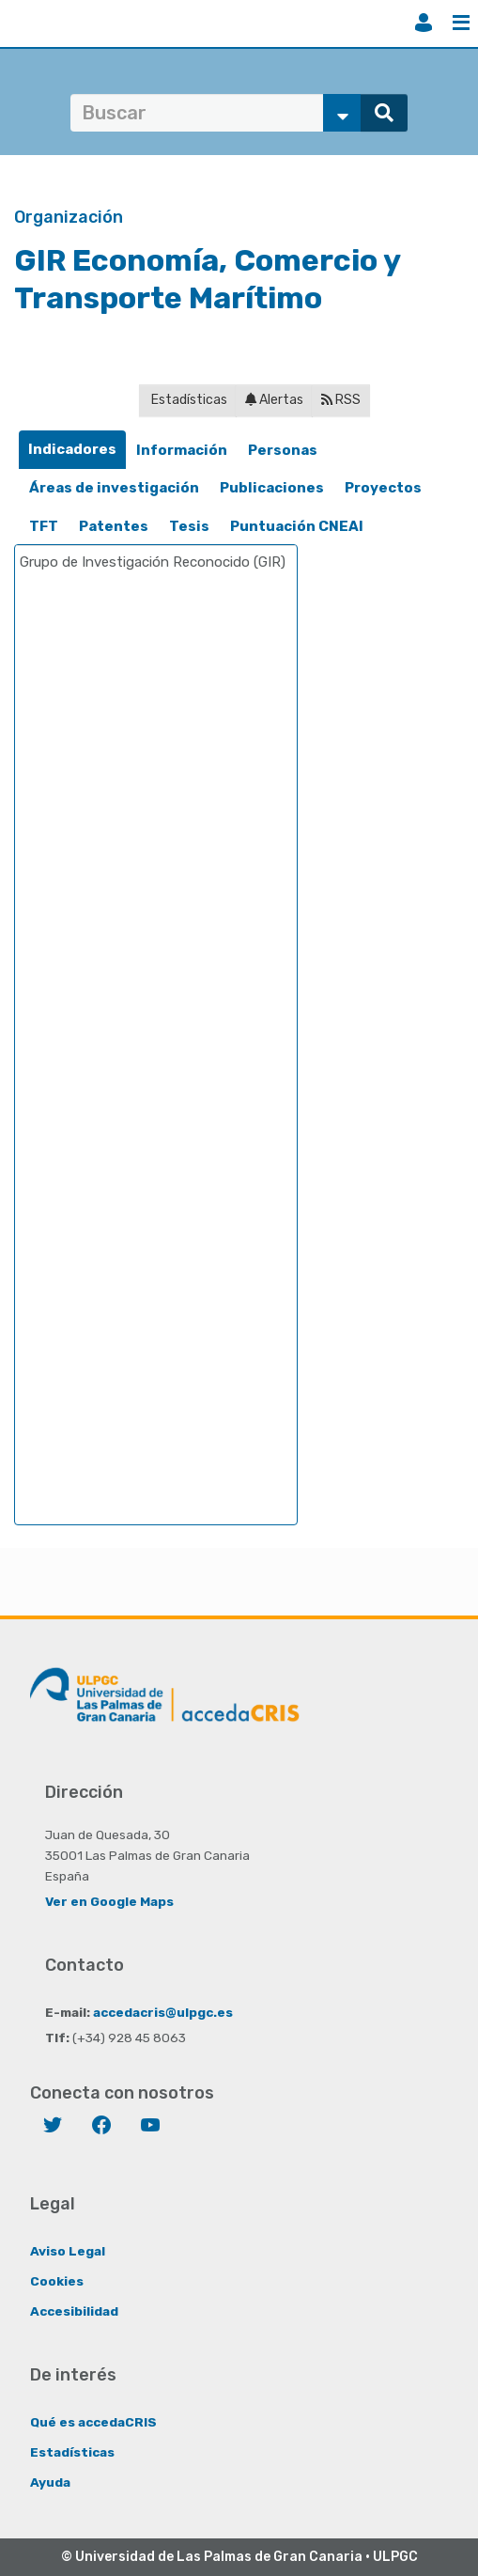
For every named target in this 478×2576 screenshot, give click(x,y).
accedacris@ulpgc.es (163, 2012)
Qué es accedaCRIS (93, 2421)
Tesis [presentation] (189, 526)
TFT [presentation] (43, 526)
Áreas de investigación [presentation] (114, 487)
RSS (341, 400)
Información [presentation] (181, 450)
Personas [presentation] (282, 450)
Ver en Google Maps (109, 1901)
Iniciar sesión (423, 22)
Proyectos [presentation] (383, 487)
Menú (461, 22)
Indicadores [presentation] (72, 449)
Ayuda (50, 2482)
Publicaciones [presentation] (272, 487)
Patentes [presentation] (113, 526)
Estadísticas (187, 400)
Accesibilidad (74, 2310)
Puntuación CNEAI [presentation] (296, 526)
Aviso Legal (67, 2250)
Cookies (57, 2280)
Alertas (274, 400)
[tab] (72, 449)
